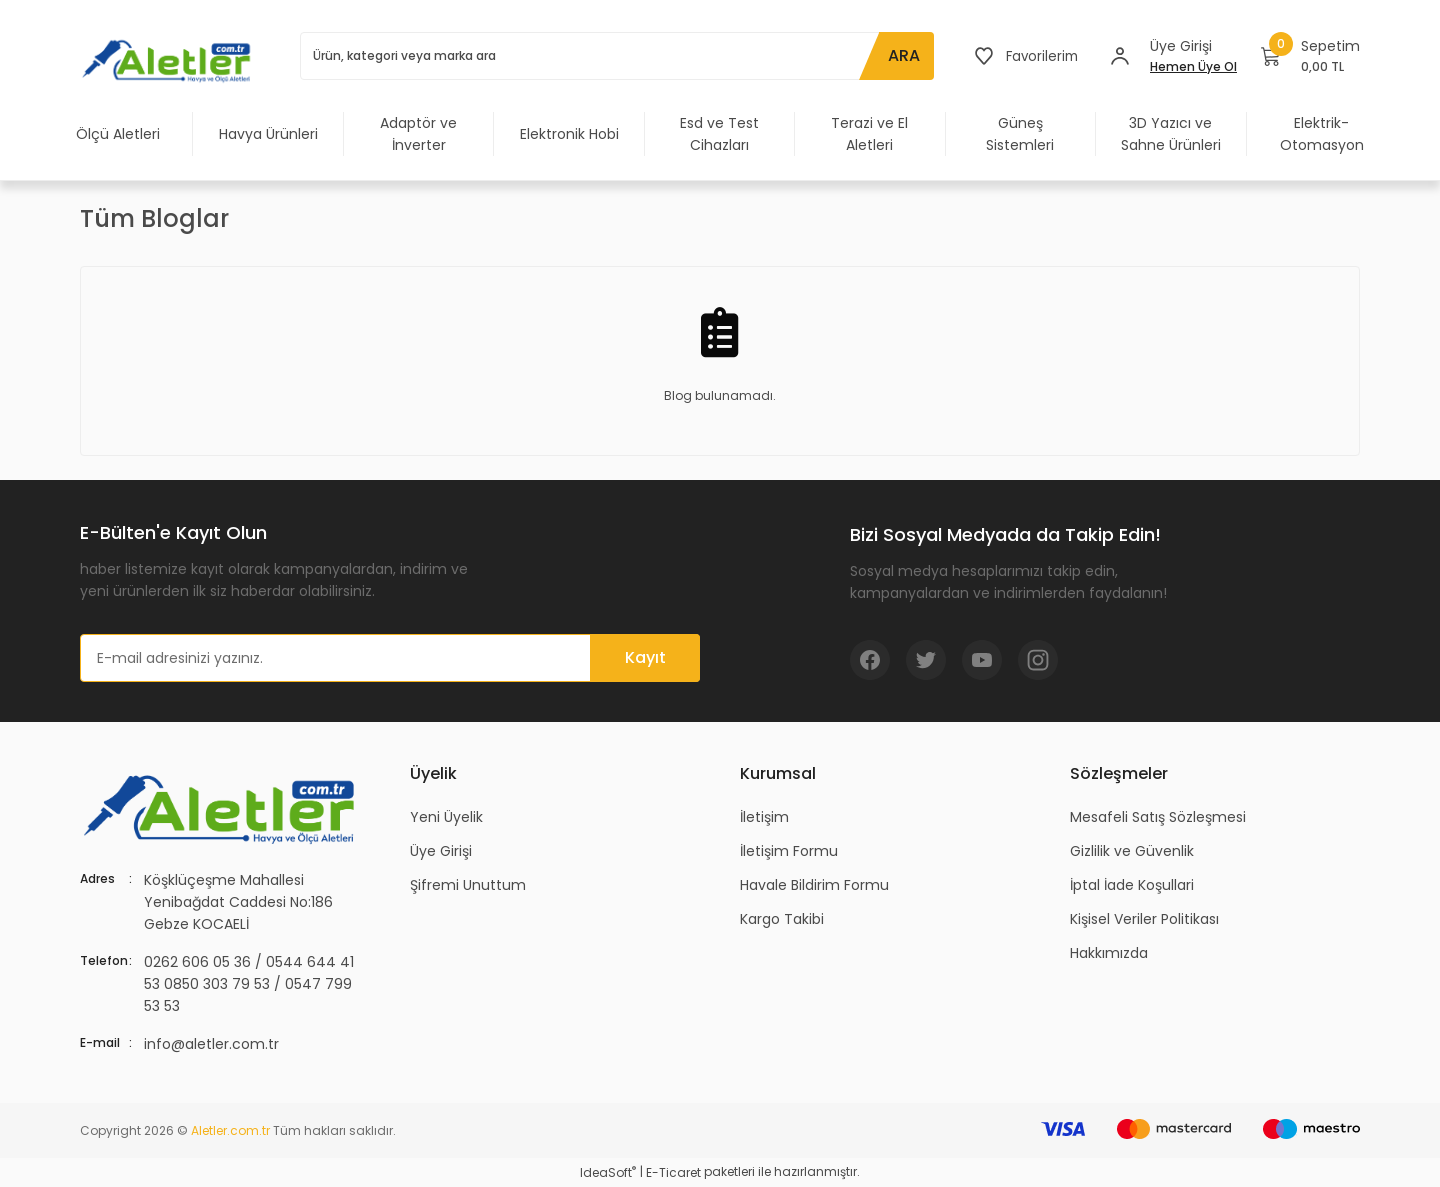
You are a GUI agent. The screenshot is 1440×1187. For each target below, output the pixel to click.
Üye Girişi (441, 851)
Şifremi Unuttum (468, 885)
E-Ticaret (673, 1172)
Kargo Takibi (782, 919)
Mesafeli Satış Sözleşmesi (1158, 817)
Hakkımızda (1109, 953)
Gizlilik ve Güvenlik (1132, 851)
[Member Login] (1120, 56)
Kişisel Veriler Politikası (1144, 919)
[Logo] (170, 60)
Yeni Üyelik (446, 817)
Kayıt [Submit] (645, 657)
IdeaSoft (608, 1172)
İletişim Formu (789, 851)
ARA (900, 55)
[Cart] (1310, 56)
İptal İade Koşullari (1132, 885)
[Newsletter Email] (390, 658)
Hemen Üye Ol (1193, 66)
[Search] (615, 56)
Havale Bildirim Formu (814, 885)
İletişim (764, 817)
